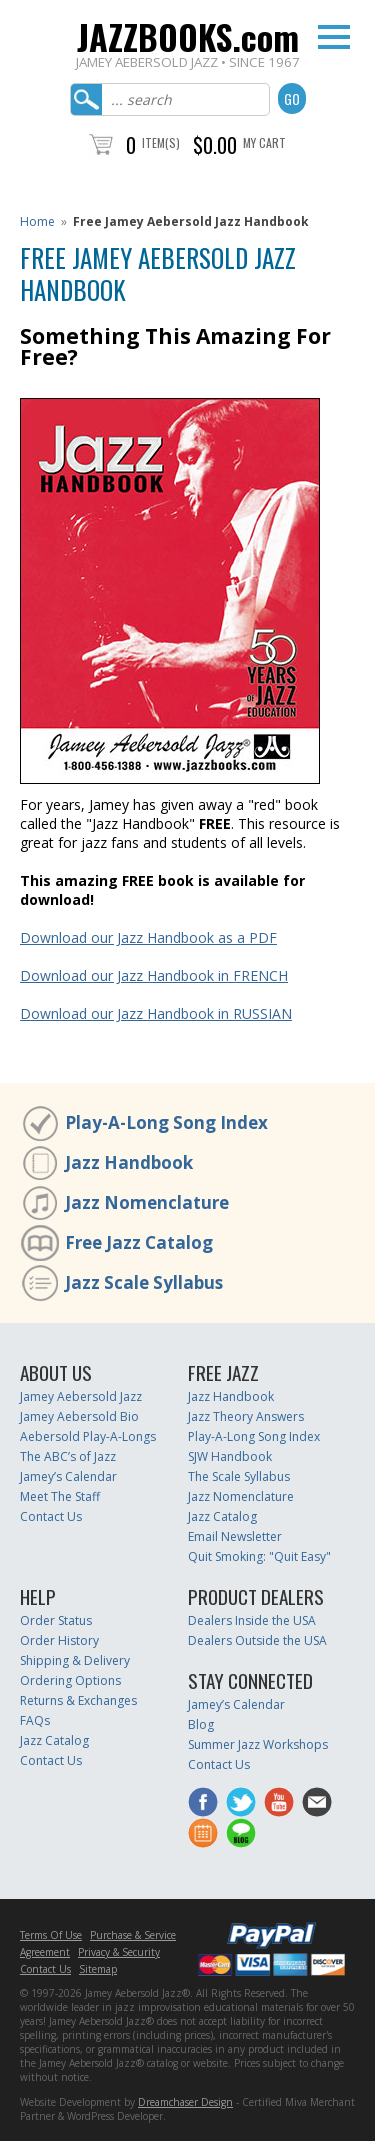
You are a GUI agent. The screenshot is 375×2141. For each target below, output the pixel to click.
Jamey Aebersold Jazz (81, 1396)
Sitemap (98, 1969)
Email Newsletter (235, 1536)
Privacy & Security (119, 1952)
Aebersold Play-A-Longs (88, 1436)
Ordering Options (70, 1680)
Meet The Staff (60, 1496)
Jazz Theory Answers (246, 1416)
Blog (201, 1724)
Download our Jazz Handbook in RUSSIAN (156, 1013)
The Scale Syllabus (239, 1476)
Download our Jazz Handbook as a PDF (148, 937)
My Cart (264, 142)
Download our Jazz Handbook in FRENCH (154, 975)
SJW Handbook (230, 1456)
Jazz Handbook (129, 1162)
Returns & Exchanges (78, 1700)
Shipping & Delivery (75, 1660)
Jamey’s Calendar (68, 1476)
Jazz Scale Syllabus (144, 1282)
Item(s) (161, 142)
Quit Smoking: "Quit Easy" (259, 1556)
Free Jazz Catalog (139, 1242)
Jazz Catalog (222, 1516)
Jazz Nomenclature (147, 1202)
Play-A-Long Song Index (166, 1122)
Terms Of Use (51, 1935)
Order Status (56, 1620)
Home (37, 221)
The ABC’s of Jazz (68, 1456)
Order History (59, 1640)
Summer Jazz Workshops (258, 1744)
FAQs (35, 1720)
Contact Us (51, 1516)
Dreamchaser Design (185, 2102)
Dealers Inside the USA (252, 1620)
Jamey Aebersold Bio (79, 1416)
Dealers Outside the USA (257, 1640)
